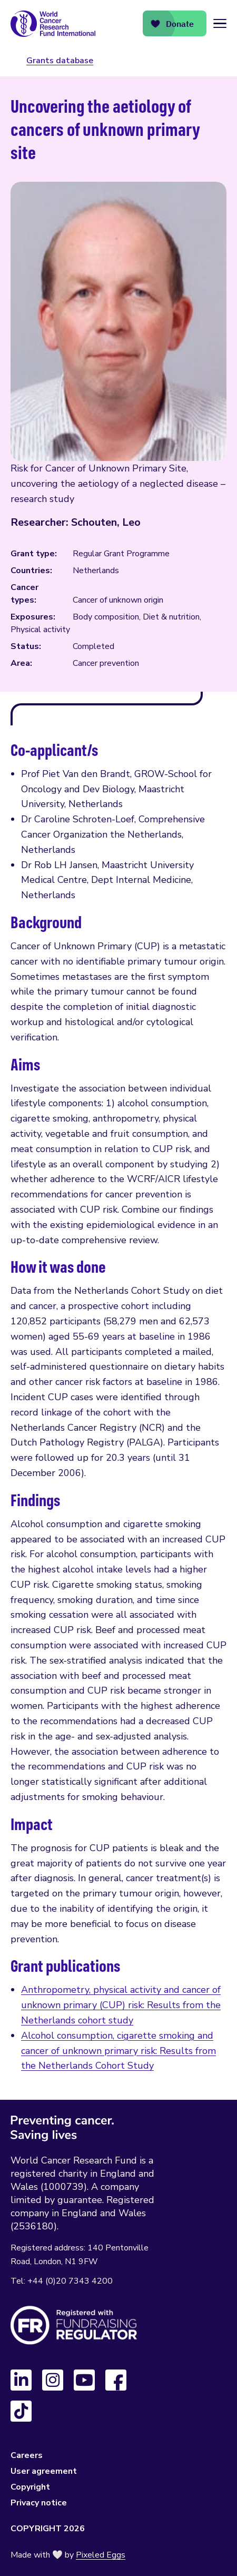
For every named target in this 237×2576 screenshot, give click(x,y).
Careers (27, 2455)
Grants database (59, 60)
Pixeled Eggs (100, 2555)
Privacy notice (39, 2503)
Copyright (30, 2487)
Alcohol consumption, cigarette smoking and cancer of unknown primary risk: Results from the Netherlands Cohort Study (118, 2050)
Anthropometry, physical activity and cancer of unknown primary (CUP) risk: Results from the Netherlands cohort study (121, 2005)
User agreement (44, 2471)
